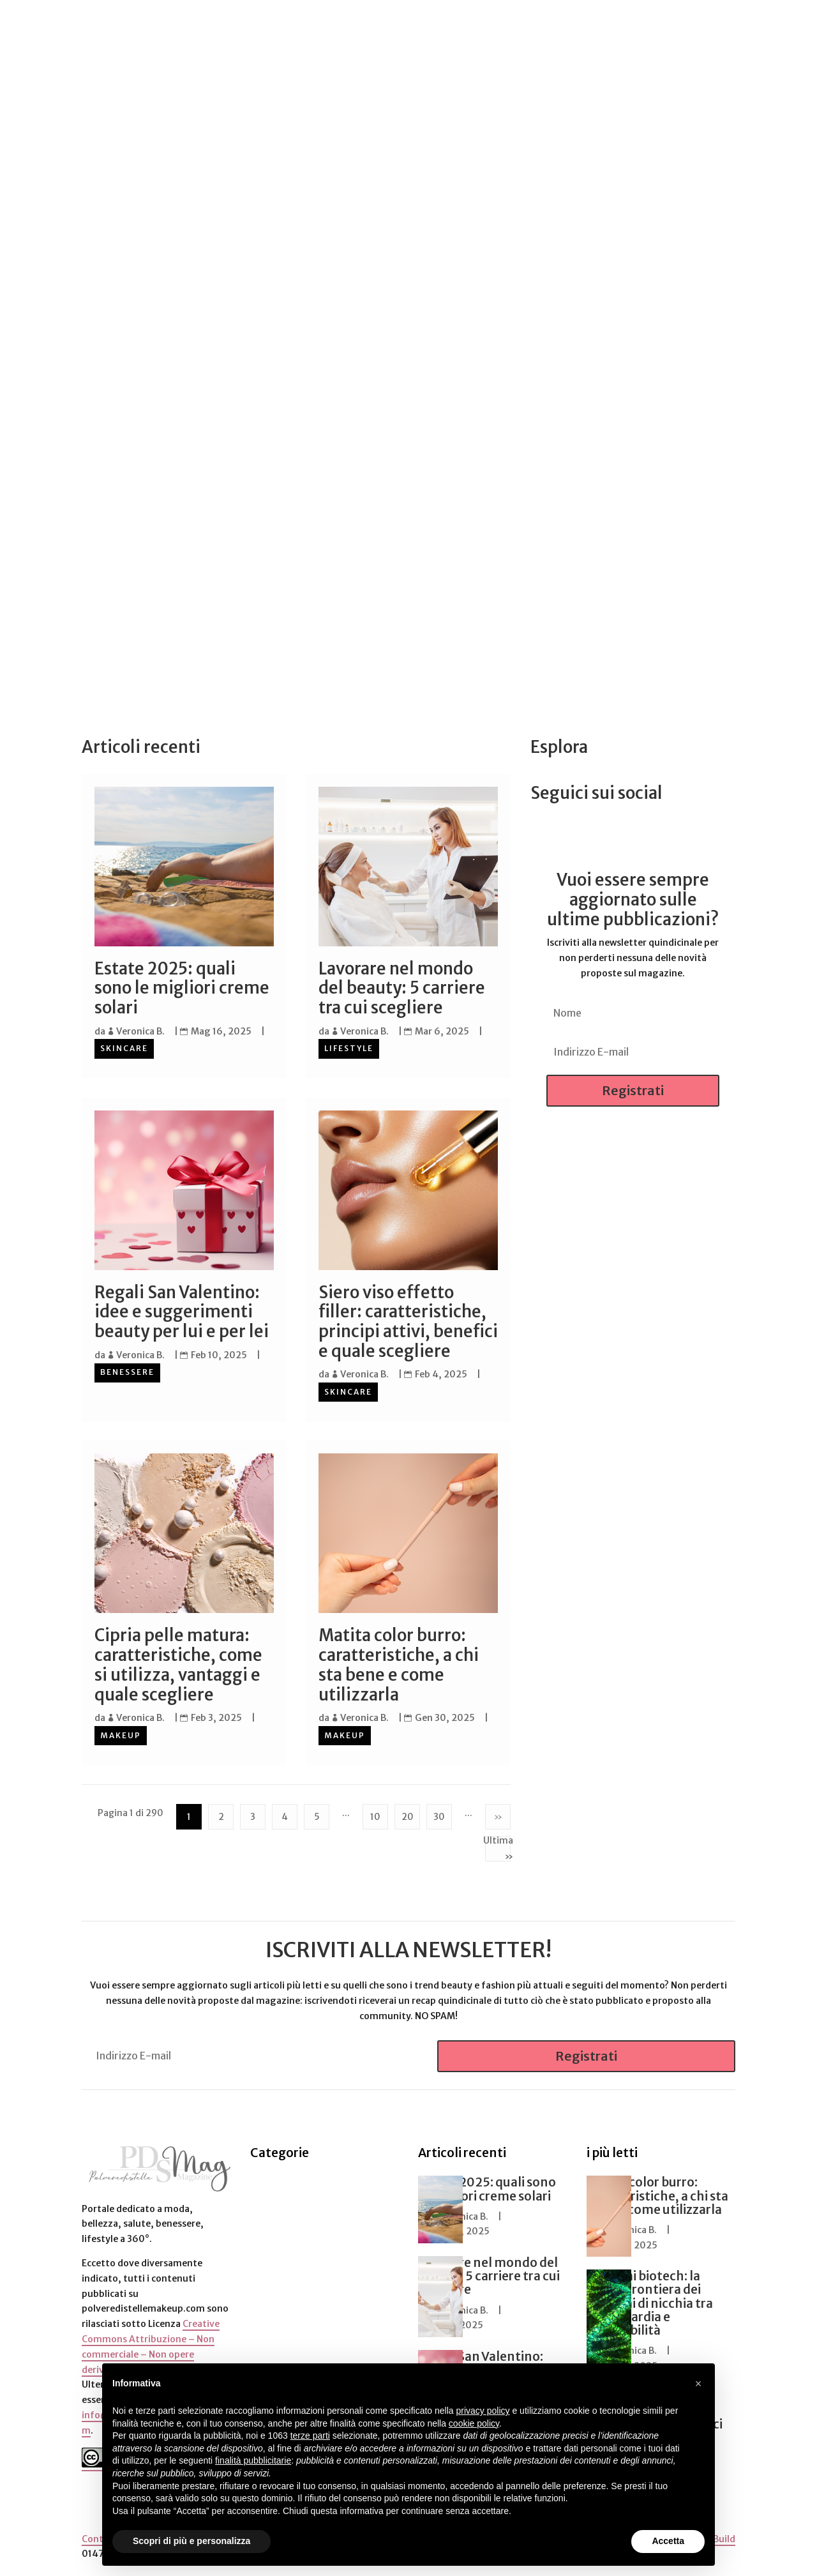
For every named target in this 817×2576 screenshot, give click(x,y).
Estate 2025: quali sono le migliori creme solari (181, 988)
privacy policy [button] (483, 2411)
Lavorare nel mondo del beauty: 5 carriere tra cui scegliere (402, 988)
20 (407, 1814)
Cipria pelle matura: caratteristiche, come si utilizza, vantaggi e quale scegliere (178, 1663)
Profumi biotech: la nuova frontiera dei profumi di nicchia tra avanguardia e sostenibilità (650, 2300)
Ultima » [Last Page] (498, 1847)
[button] (698, 2384)
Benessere (127, 1371)
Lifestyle (348, 1048)
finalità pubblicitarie (253, 2460)
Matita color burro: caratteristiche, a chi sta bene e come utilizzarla (399, 1663)
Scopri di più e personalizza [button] (191, 2541)
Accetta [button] (668, 2541)
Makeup (120, 1733)
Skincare (124, 1048)
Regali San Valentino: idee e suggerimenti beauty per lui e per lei (181, 1310)
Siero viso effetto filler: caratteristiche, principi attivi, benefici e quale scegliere (408, 1320)
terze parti (310, 2435)
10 (375, 1814)
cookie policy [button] (474, 2423)
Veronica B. (140, 1031)
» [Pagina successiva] (497, 1814)
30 (439, 1814)
